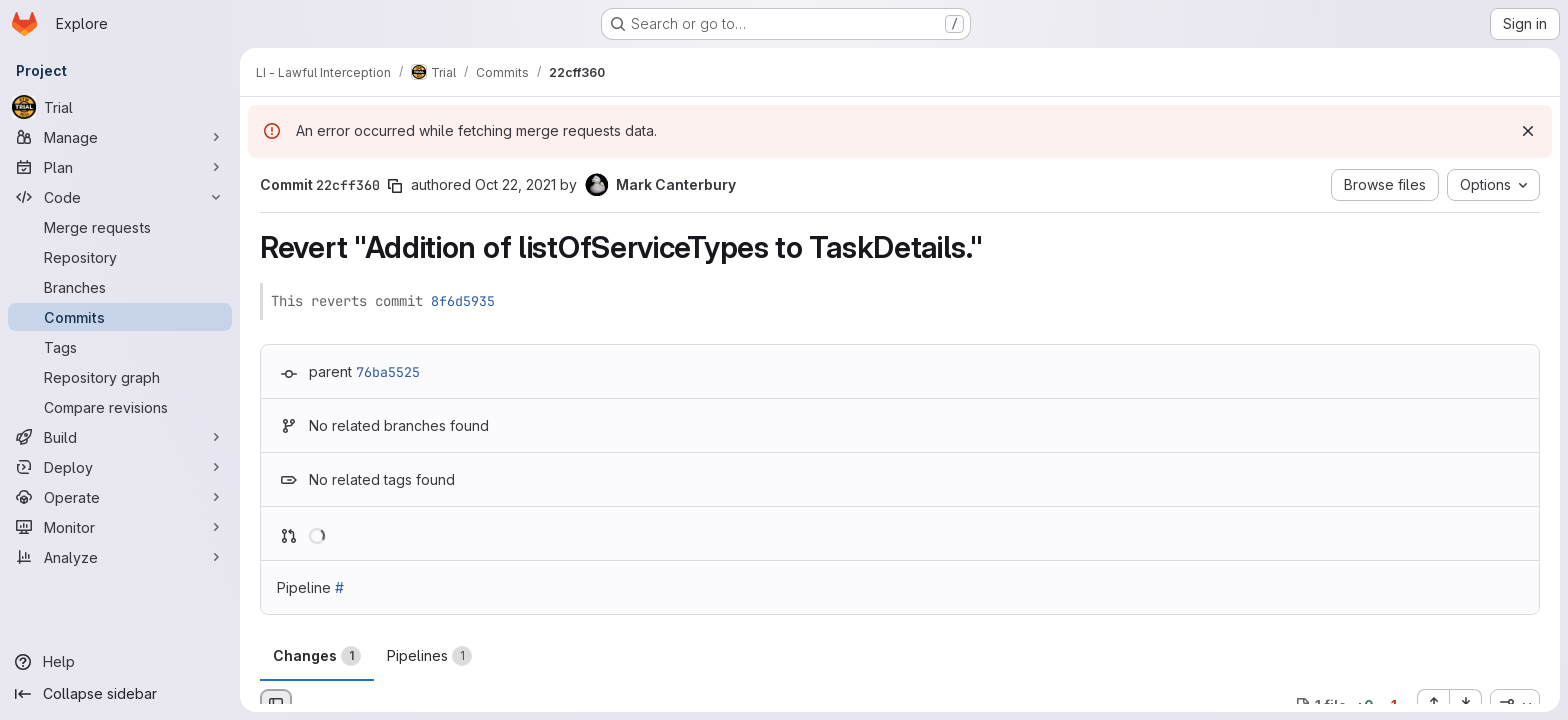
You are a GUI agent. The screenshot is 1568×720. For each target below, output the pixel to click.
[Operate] (120, 497)
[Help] (120, 662)
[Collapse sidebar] (120, 694)
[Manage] (120, 137)
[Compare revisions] (120, 407)
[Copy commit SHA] (395, 186)
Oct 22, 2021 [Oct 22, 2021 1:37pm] (515, 184)
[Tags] (120, 347)
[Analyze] (120, 557)
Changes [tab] (317, 656)
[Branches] (120, 287)
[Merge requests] (120, 227)
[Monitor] (120, 527)
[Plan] (120, 167)
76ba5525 (388, 372)
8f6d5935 (463, 301)
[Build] (120, 437)
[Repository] (120, 257)
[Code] (120, 197)
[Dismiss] (1528, 131)
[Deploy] (120, 467)
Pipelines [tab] (429, 656)
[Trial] (120, 107)
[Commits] (120, 317)
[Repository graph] (120, 377)
